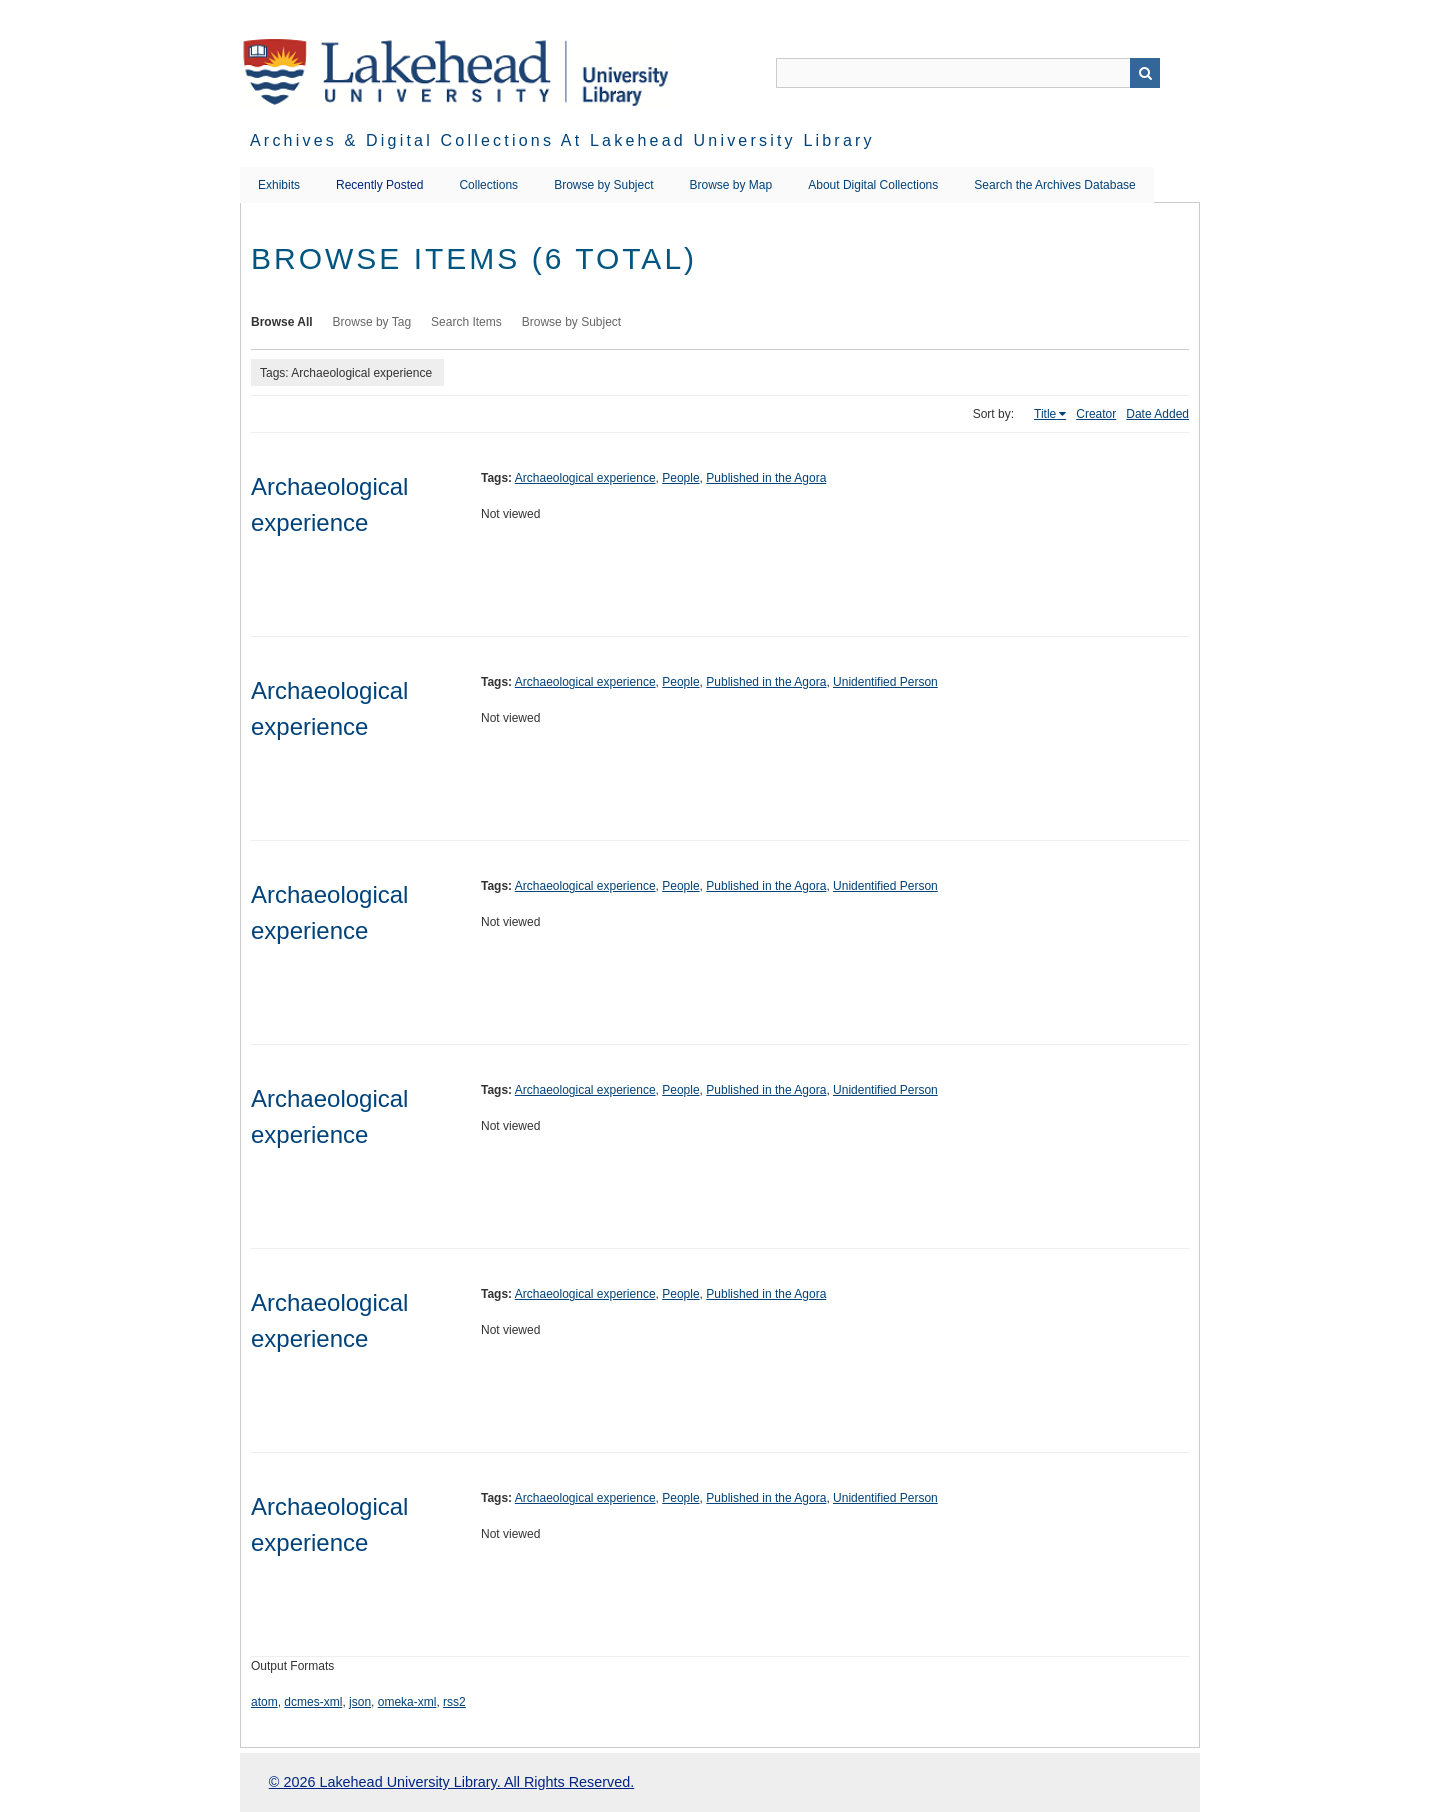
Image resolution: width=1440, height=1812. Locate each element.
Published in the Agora (766, 478)
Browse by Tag (372, 322)
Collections (488, 185)
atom (264, 1702)
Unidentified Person (885, 682)
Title (1045, 414)
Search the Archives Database (1054, 185)
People (680, 478)
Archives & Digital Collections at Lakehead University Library (562, 140)
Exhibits (279, 185)
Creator (1096, 414)
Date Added (1157, 414)
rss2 (454, 1702)
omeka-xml (407, 1702)
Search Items (466, 322)
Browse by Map (731, 185)
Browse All (282, 322)
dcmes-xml (313, 1702)
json (360, 1702)
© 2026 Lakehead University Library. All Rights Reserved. (451, 1782)
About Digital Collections (873, 185)
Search (1145, 73)
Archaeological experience (585, 478)
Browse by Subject (603, 185)
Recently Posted (379, 185)
